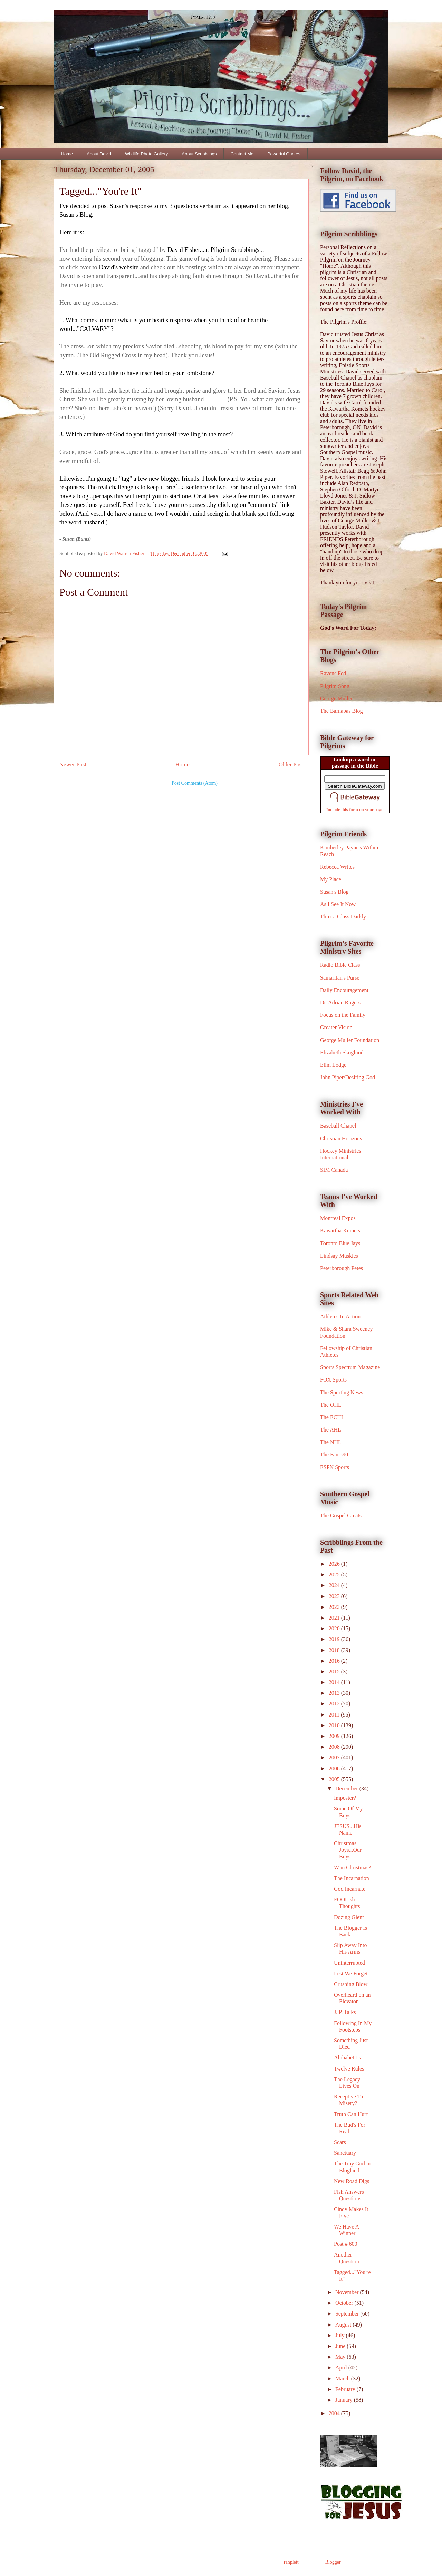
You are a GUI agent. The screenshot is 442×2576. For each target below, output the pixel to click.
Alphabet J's (347, 2058)
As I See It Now (338, 904)
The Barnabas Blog (341, 711)
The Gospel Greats (341, 1515)
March (343, 2378)
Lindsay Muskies (339, 1256)
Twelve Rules (349, 2069)
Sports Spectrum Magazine (350, 1367)
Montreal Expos (338, 1218)
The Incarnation (351, 1878)
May (341, 2357)
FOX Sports (333, 1380)
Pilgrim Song (334, 686)
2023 (335, 1596)
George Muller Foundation (349, 1040)
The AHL (330, 1430)
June (341, 2346)
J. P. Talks (345, 2012)
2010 (335, 1725)
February (346, 2389)
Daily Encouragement (344, 990)
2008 (335, 1747)
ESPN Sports (334, 1467)
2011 (335, 1715)
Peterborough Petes (341, 1268)
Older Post (291, 764)
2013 (335, 1693)
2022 (335, 1607)
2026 (335, 1564)
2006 (335, 1768)
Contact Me (241, 153)
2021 (335, 1618)
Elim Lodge (333, 1065)
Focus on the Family (342, 1015)
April (341, 2367)
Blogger (332, 2562)
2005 (335, 1779)
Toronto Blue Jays (340, 1243)
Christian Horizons (341, 1138)
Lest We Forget (351, 1973)
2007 (335, 1757)
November (347, 2292)
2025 (335, 1574)
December (347, 1788)
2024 (335, 1585)
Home (67, 153)
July (340, 2335)
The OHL (331, 1405)
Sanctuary (345, 2153)
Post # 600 (345, 2244)
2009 (335, 1736)
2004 (335, 2413)
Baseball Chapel (338, 1126)
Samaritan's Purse (339, 978)
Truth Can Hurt (351, 2114)
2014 (335, 1682)
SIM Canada (334, 1170)
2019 (335, 1639)
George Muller (336, 698)
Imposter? (345, 1798)
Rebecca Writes (337, 867)
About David (99, 153)
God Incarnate (349, 1889)
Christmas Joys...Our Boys (348, 1849)
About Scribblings (199, 153)
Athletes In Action (340, 1316)
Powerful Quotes (283, 153)
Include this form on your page (354, 809)
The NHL (331, 1442)
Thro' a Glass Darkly (343, 917)
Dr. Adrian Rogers (340, 1002)
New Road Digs (351, 2181)
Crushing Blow (350, 1984)
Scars (340, 2142)
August (344, 2325)
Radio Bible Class (340, 965)
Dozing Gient (349, 1917)
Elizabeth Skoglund (342, 1052)
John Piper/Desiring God (347, 1077)
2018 (335, 1650)
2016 (335, 1661)
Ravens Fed (333, 673)
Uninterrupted (349, 1963)
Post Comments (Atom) (195, 783)
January (344, 2400)
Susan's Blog (334, 892)
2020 (335, 1628)
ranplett (291, 2562)
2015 (335, 1671)
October (345, 2303)
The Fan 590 (334, 1454)
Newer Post (72, 764)
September (347, 2314)
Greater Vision (336, 1027)
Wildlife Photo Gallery (146, 153)
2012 (335, 1704)
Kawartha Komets (340, 1230)
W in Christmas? (352, 1867)
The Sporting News (341, 1392)
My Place (330, 879)
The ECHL (332, 1417)
